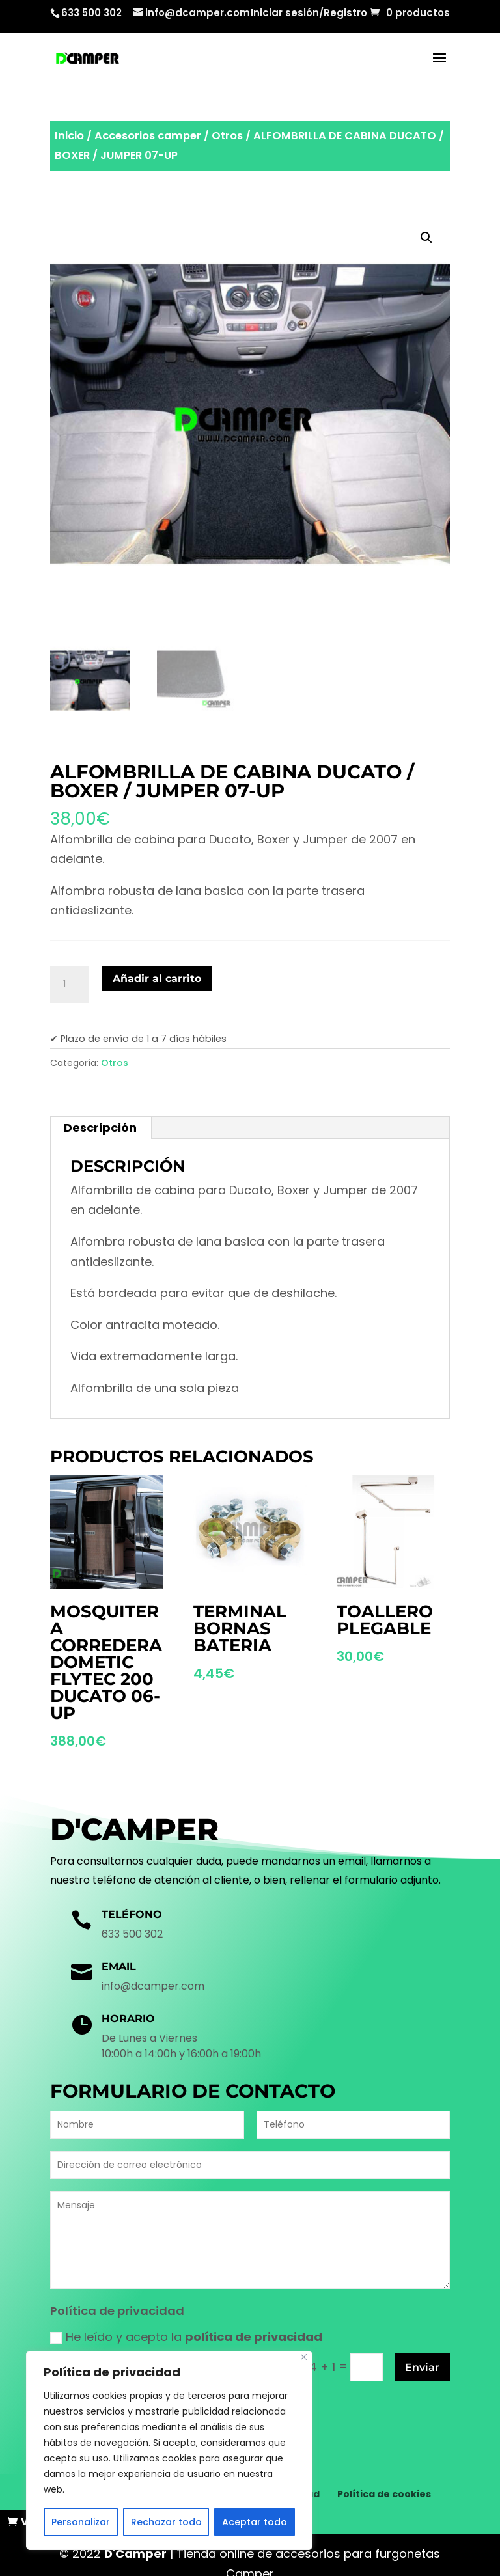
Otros (227, 135)
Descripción (100, 1127)
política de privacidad (253, 2337)
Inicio (69, 135)
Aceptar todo (254, 2521)
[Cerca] (304, 2357)
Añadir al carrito (157, 978)
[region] (169, 2450)
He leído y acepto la (186, 2337)
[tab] (100, 1128)
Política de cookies (384, 2476)
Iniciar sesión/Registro (309, 14)
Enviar (422, 2367)
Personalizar (80, 2521)
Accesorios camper (147, 135)
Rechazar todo (166, 2521)
